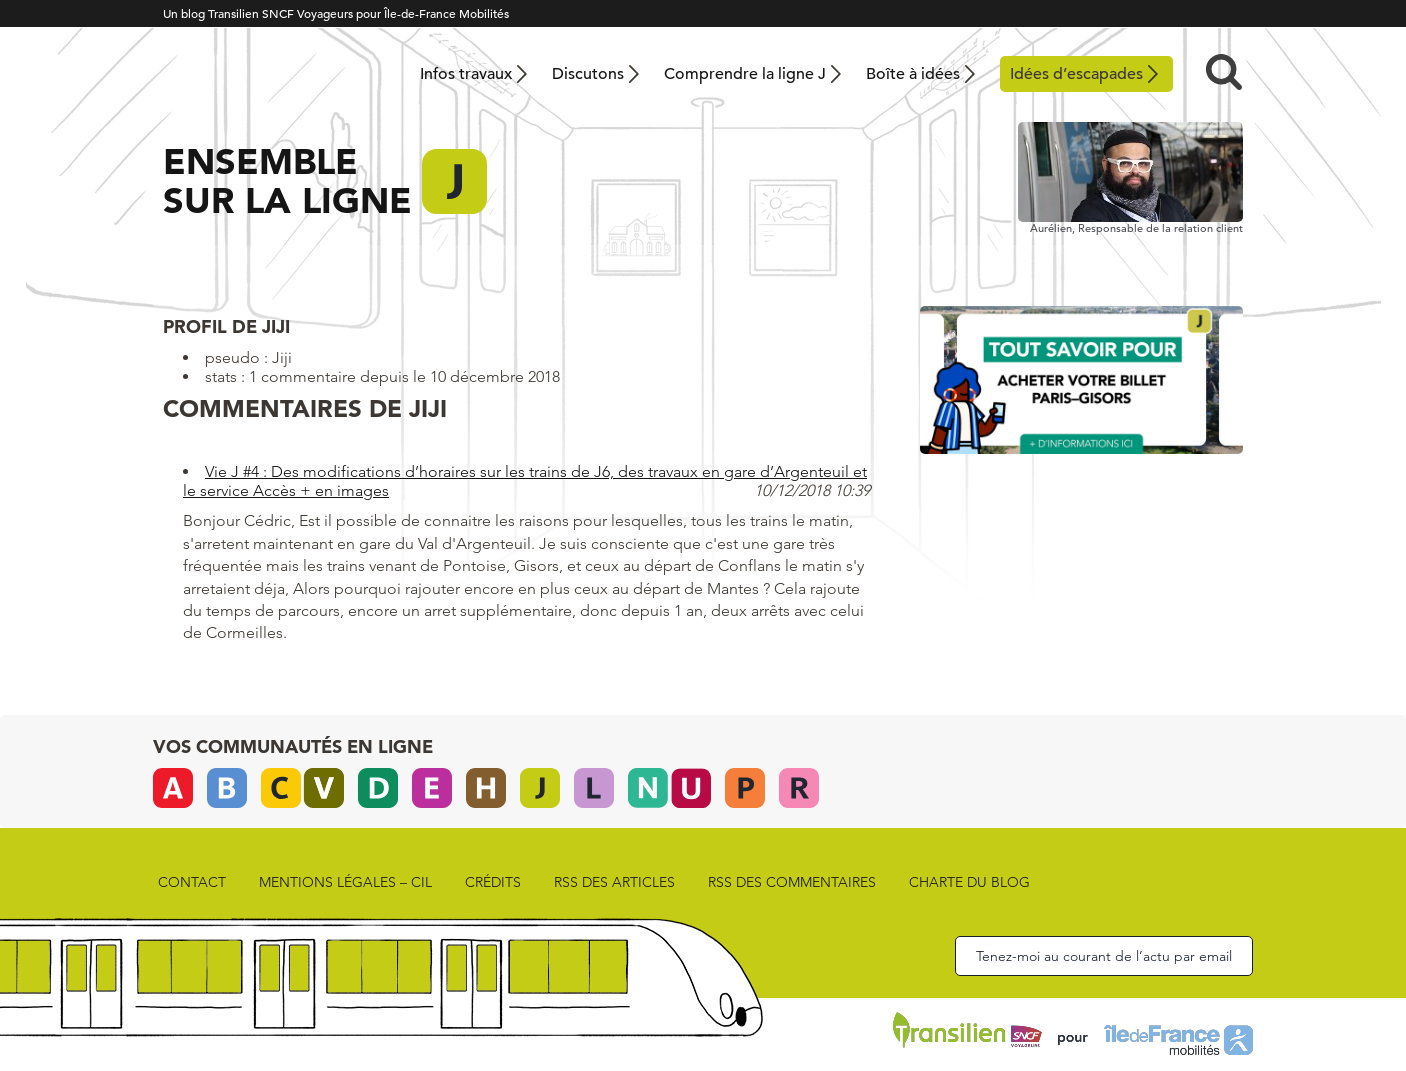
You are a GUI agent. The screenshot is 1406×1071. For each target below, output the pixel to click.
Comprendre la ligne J (745, 74)
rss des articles (614, 882)
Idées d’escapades (1076, 74)
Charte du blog (969, 882)
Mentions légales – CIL (345, 882)
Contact (192, 882)
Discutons (588, 74)
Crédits (493, 882)
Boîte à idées (913, 74)
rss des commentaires (792, 882)
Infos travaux (466, 74)
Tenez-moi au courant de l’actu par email (1104, 956)
